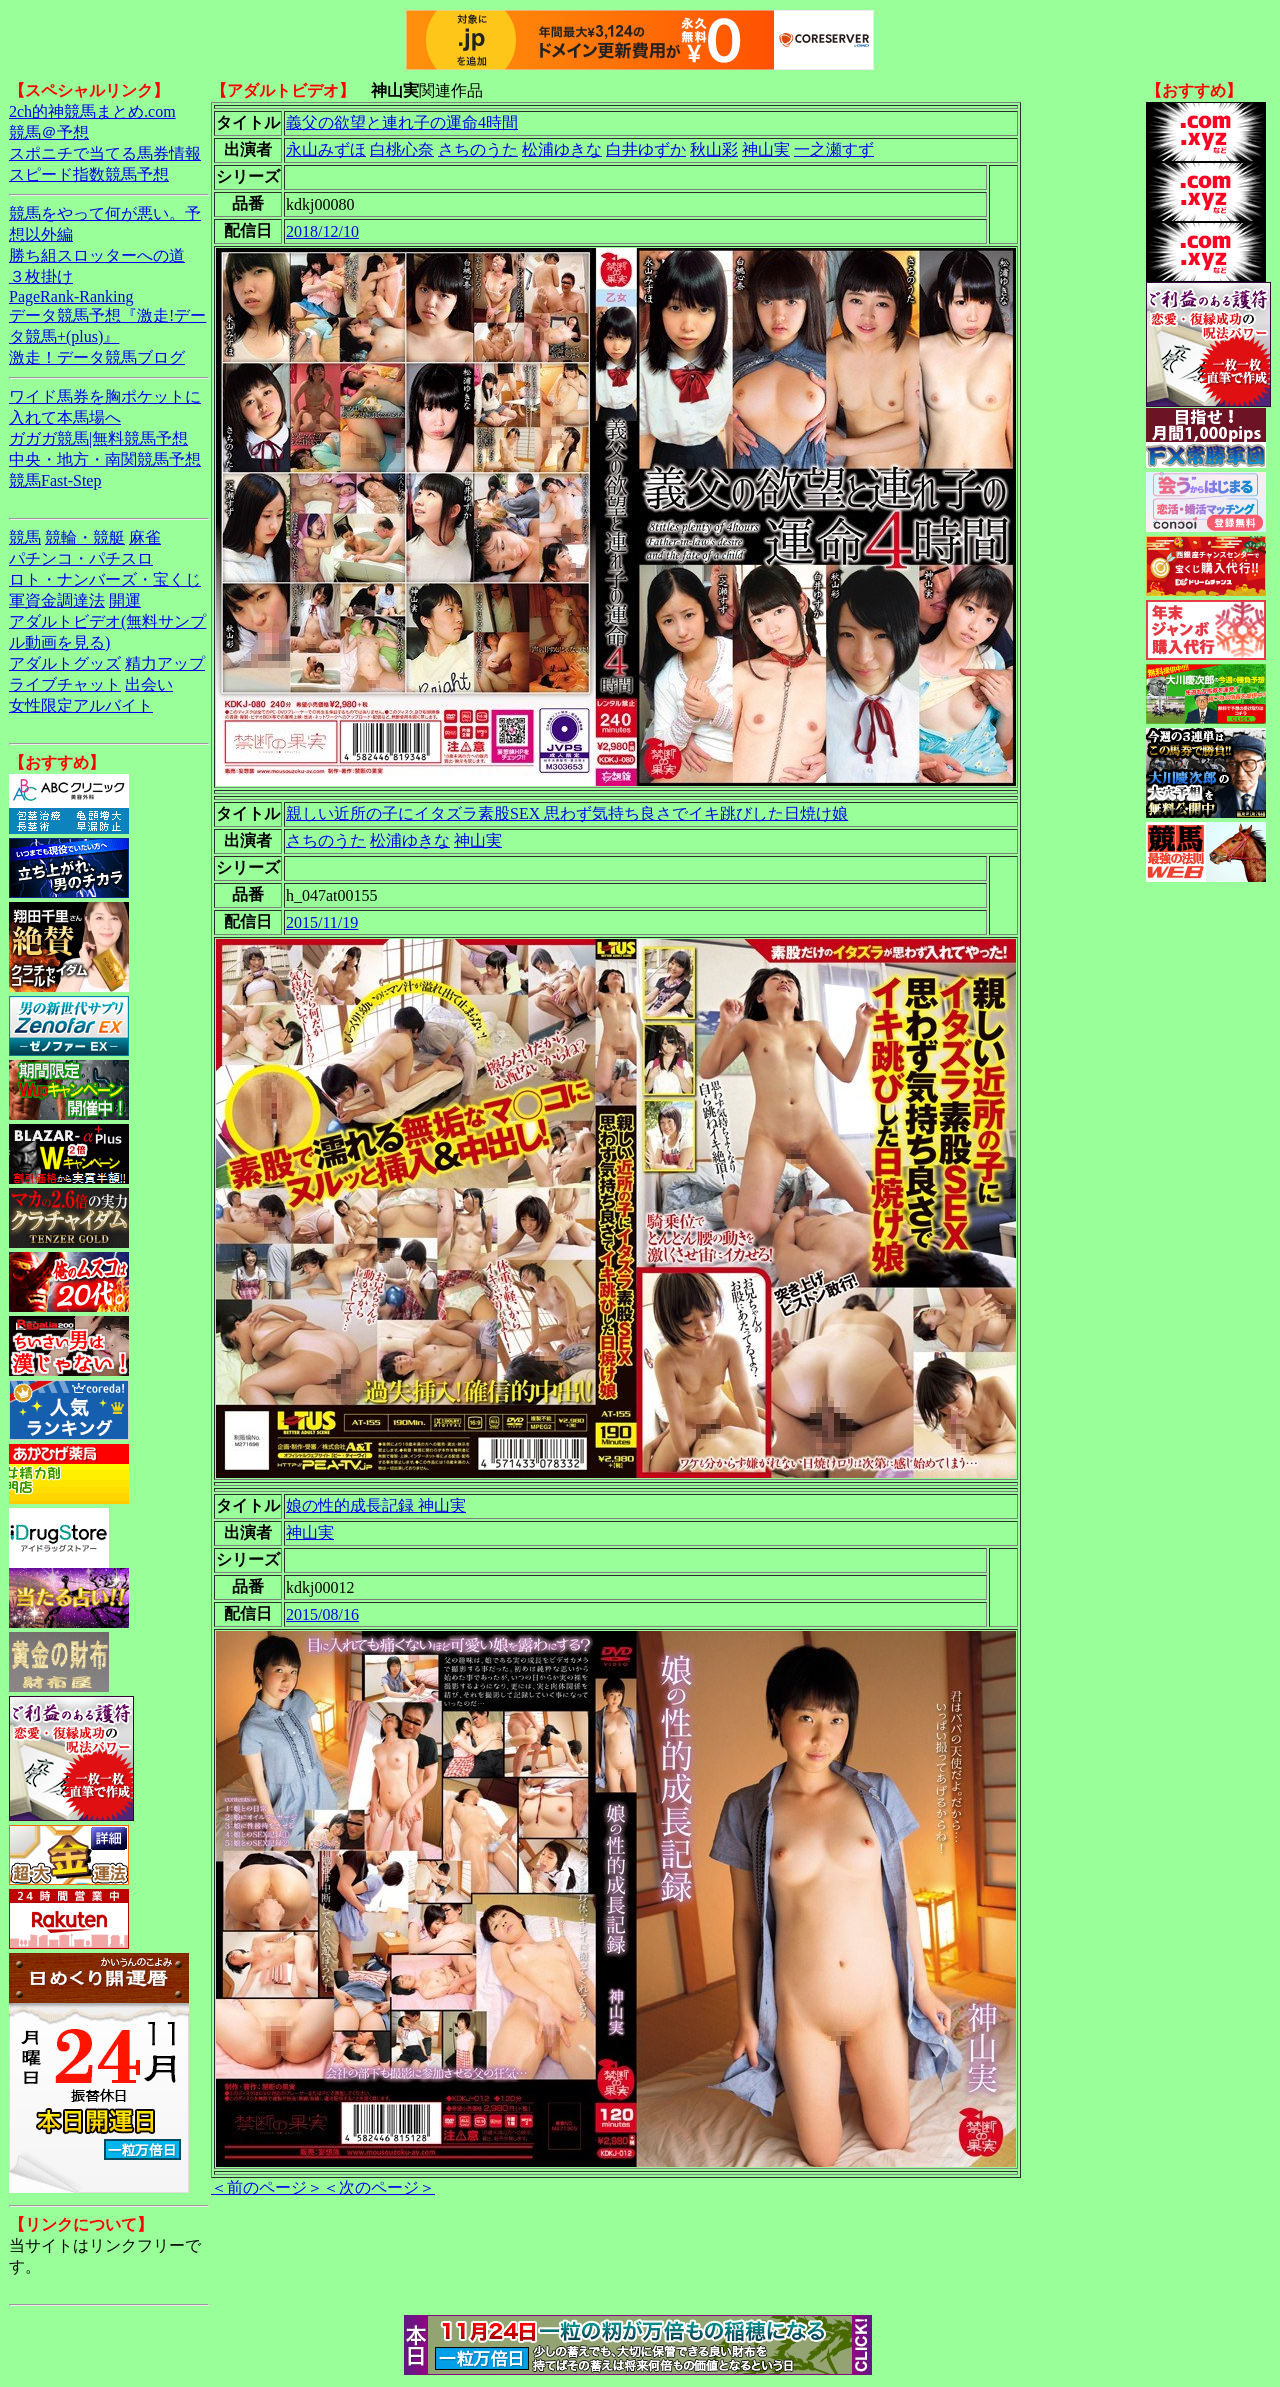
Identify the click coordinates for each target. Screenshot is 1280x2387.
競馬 (25, 537)
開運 (125, 600)
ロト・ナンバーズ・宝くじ (105, 579)
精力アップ (165, 663)
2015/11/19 (322, 922)
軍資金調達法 (57, 600)
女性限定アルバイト (81, 705)
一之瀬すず (834, 149)
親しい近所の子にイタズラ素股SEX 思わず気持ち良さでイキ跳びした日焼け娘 (567, 813)
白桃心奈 (402, 149)
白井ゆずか (646, 149)
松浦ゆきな (562, 149)
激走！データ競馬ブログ (97, 357)
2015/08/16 (322, 1614)
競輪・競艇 (85, 537)
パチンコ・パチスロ (81, 558)
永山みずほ (326, 149)
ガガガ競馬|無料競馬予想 (98, 438)
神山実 (766, 149)
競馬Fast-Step (55, 480)
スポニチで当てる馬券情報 (105, 153)
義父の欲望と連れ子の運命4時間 (402, 122)
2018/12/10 (322, 231)
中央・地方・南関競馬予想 (105, 459)
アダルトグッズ (65, 663)
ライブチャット (65, 684)
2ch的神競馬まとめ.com (92, 111)
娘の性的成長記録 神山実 (376, 1505)
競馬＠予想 (49, 132)
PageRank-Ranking (71, 296)
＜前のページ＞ (267, 2187)
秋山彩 (714, 149)
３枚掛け (41, 276)
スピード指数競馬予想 (89, 174)
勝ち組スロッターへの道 (97, 255)
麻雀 (145, 537)
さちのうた (478, 149)
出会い (149, 684)
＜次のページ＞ (379, 2187)
